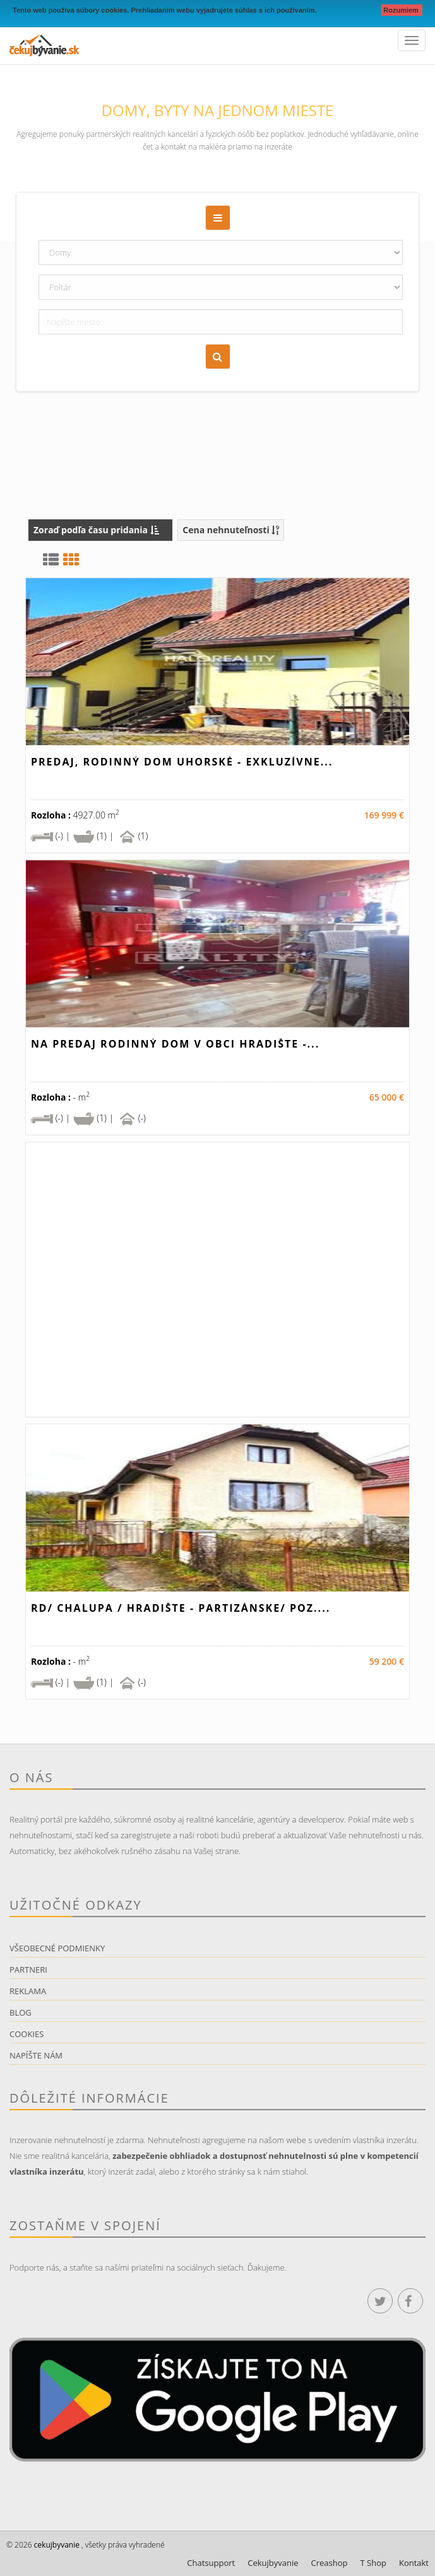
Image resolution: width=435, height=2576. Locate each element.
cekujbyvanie (56, 2544)
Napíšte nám (36, 2055)
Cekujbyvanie (272, 2562)
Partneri (28, 1969)
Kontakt (414, 2562)
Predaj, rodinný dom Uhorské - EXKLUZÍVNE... (182, 762)
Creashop (329, 2562)
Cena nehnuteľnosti (230, 530)
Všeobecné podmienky (57, 1948)
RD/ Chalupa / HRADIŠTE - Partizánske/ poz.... (180, 1608)
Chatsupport (211, 2562)
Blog (20, 2012)
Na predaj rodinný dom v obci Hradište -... (175, 1044)
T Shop (373, 2562)
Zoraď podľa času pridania (96, 530)
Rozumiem (401, 10)
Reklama (27, 1991)
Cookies (26, 2034)
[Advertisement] (217, 399)
